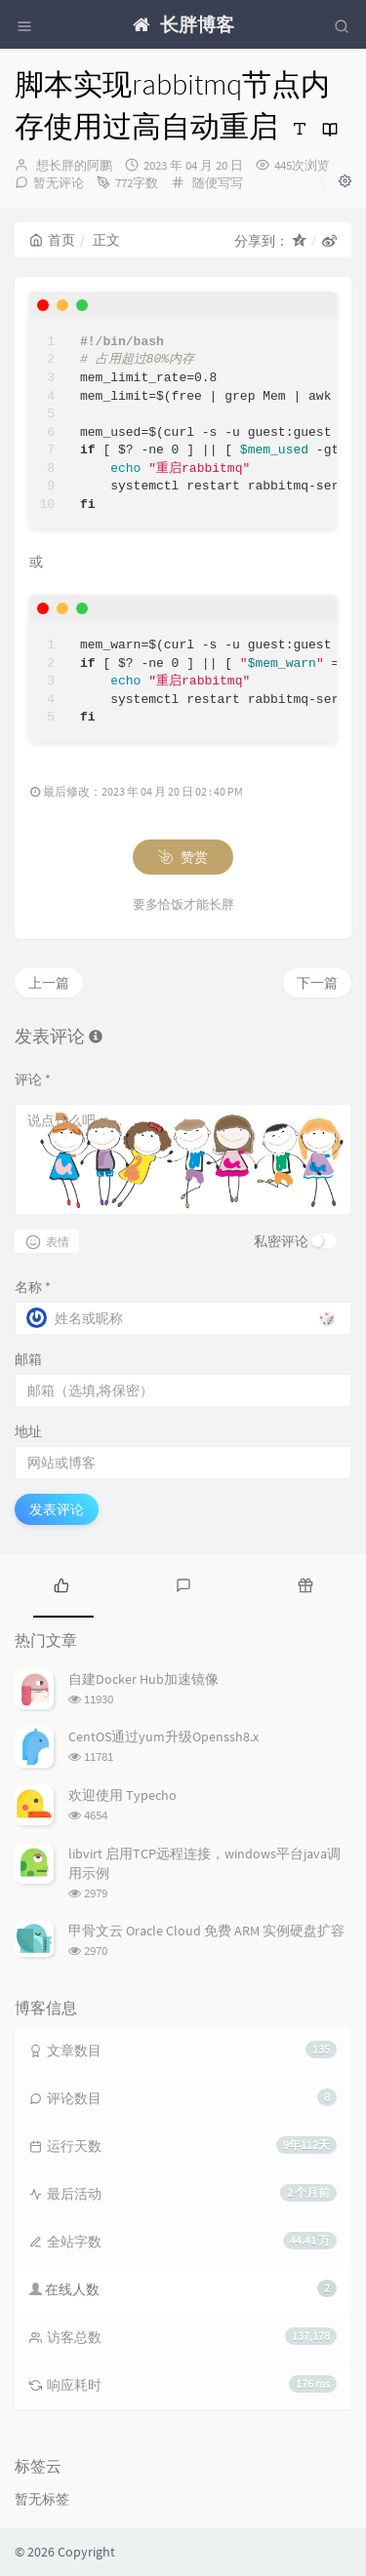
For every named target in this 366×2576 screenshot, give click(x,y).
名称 (33, 1287)
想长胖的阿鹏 (74, 165)
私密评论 (281, 1241)
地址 (28, 1431)
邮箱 (28, 1359)
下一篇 (317, 983)
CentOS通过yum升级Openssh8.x (163, 1736)
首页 (52, 240)
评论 (33, 1079)
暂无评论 (58, 183)
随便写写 (217, 183)
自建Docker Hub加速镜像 (143, 1679)
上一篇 (48, 983)
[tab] (61, 1583)
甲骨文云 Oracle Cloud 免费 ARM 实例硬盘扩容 (206, 1930)
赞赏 (183, 857)
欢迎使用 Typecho (122, 1795)
